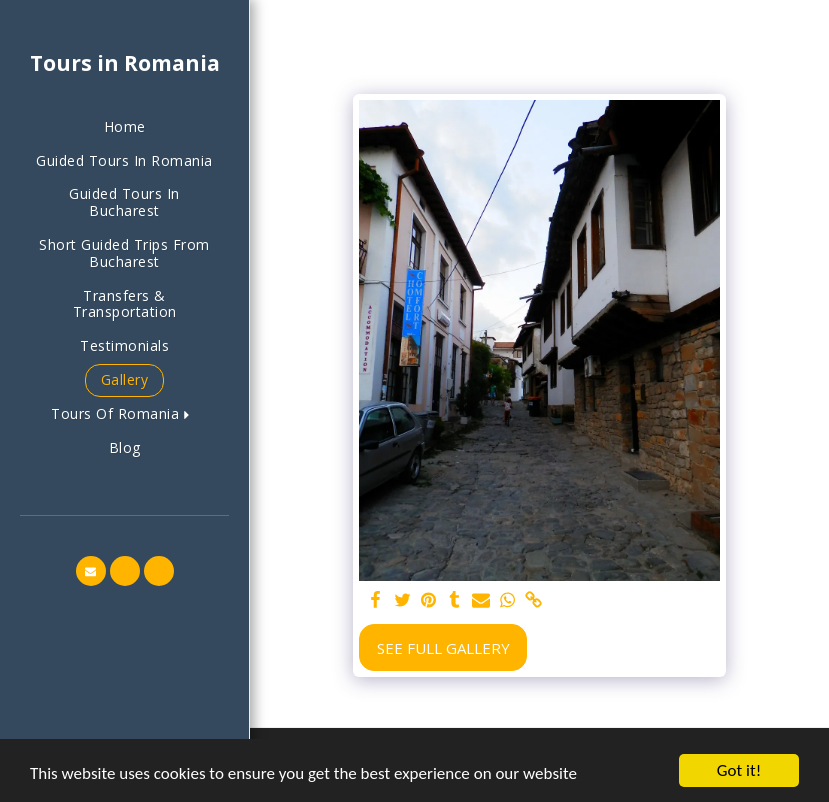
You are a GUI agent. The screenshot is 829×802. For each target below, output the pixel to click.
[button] (124, 414)
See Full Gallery (443, 648)
